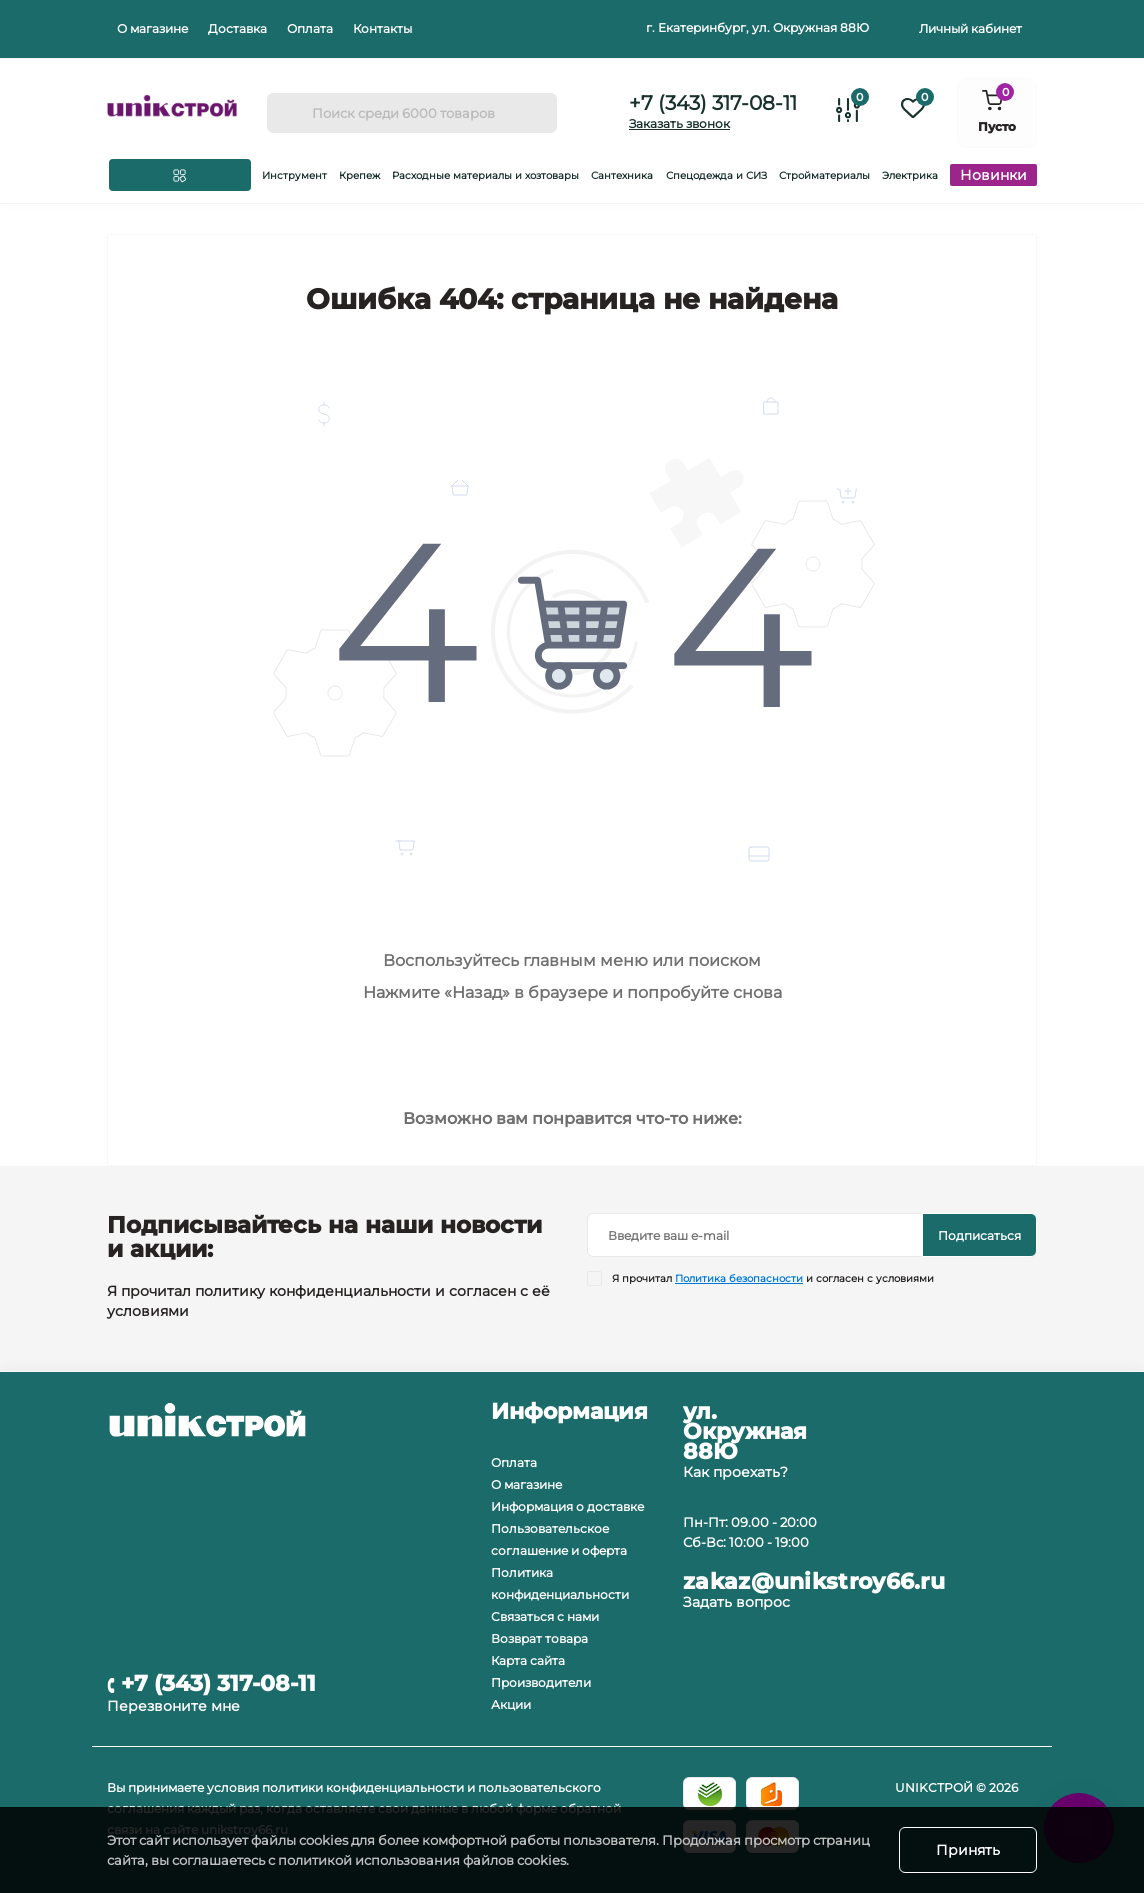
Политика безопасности (739, 1278)
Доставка (237, 28)
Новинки (993, 175)
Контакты (382, 28)
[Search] (289, 113)
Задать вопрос (736, 1602)
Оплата (310, 28)
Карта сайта (528, 1660)
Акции (511, 1704)
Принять (968, 1850)
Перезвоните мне (173, 1706)
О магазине (152, 28)
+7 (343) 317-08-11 (713, 103)
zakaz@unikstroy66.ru (814, 1582)
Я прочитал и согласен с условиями (773, 1278)
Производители (541, 1682)
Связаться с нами (545, 1616)
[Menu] (180, 175)
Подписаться (979, 1235)
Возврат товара (539, 1638)
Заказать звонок (679, 123)
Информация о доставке (567, 1506)
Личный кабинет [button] (970, 28)
